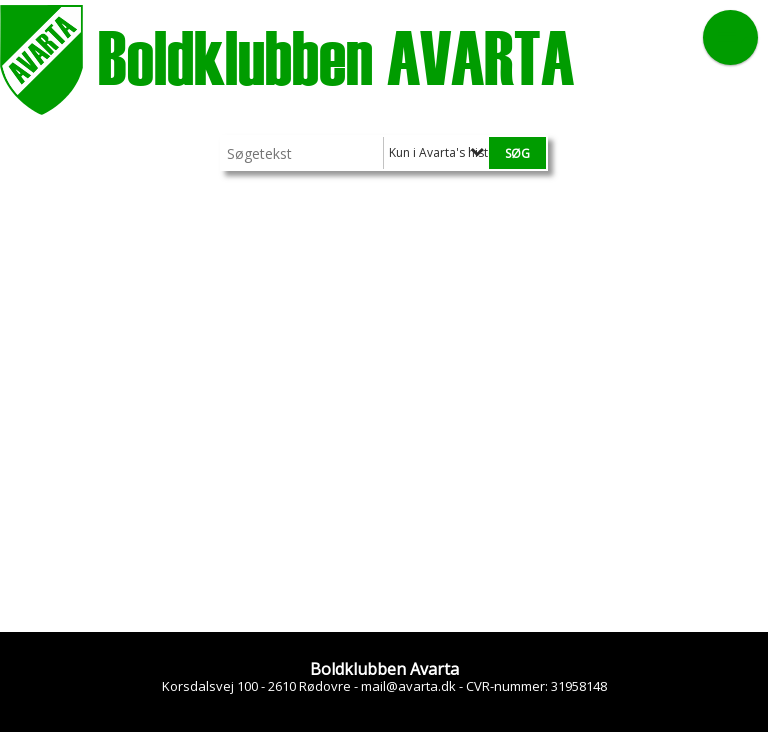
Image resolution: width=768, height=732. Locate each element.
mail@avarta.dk (408, 686)
